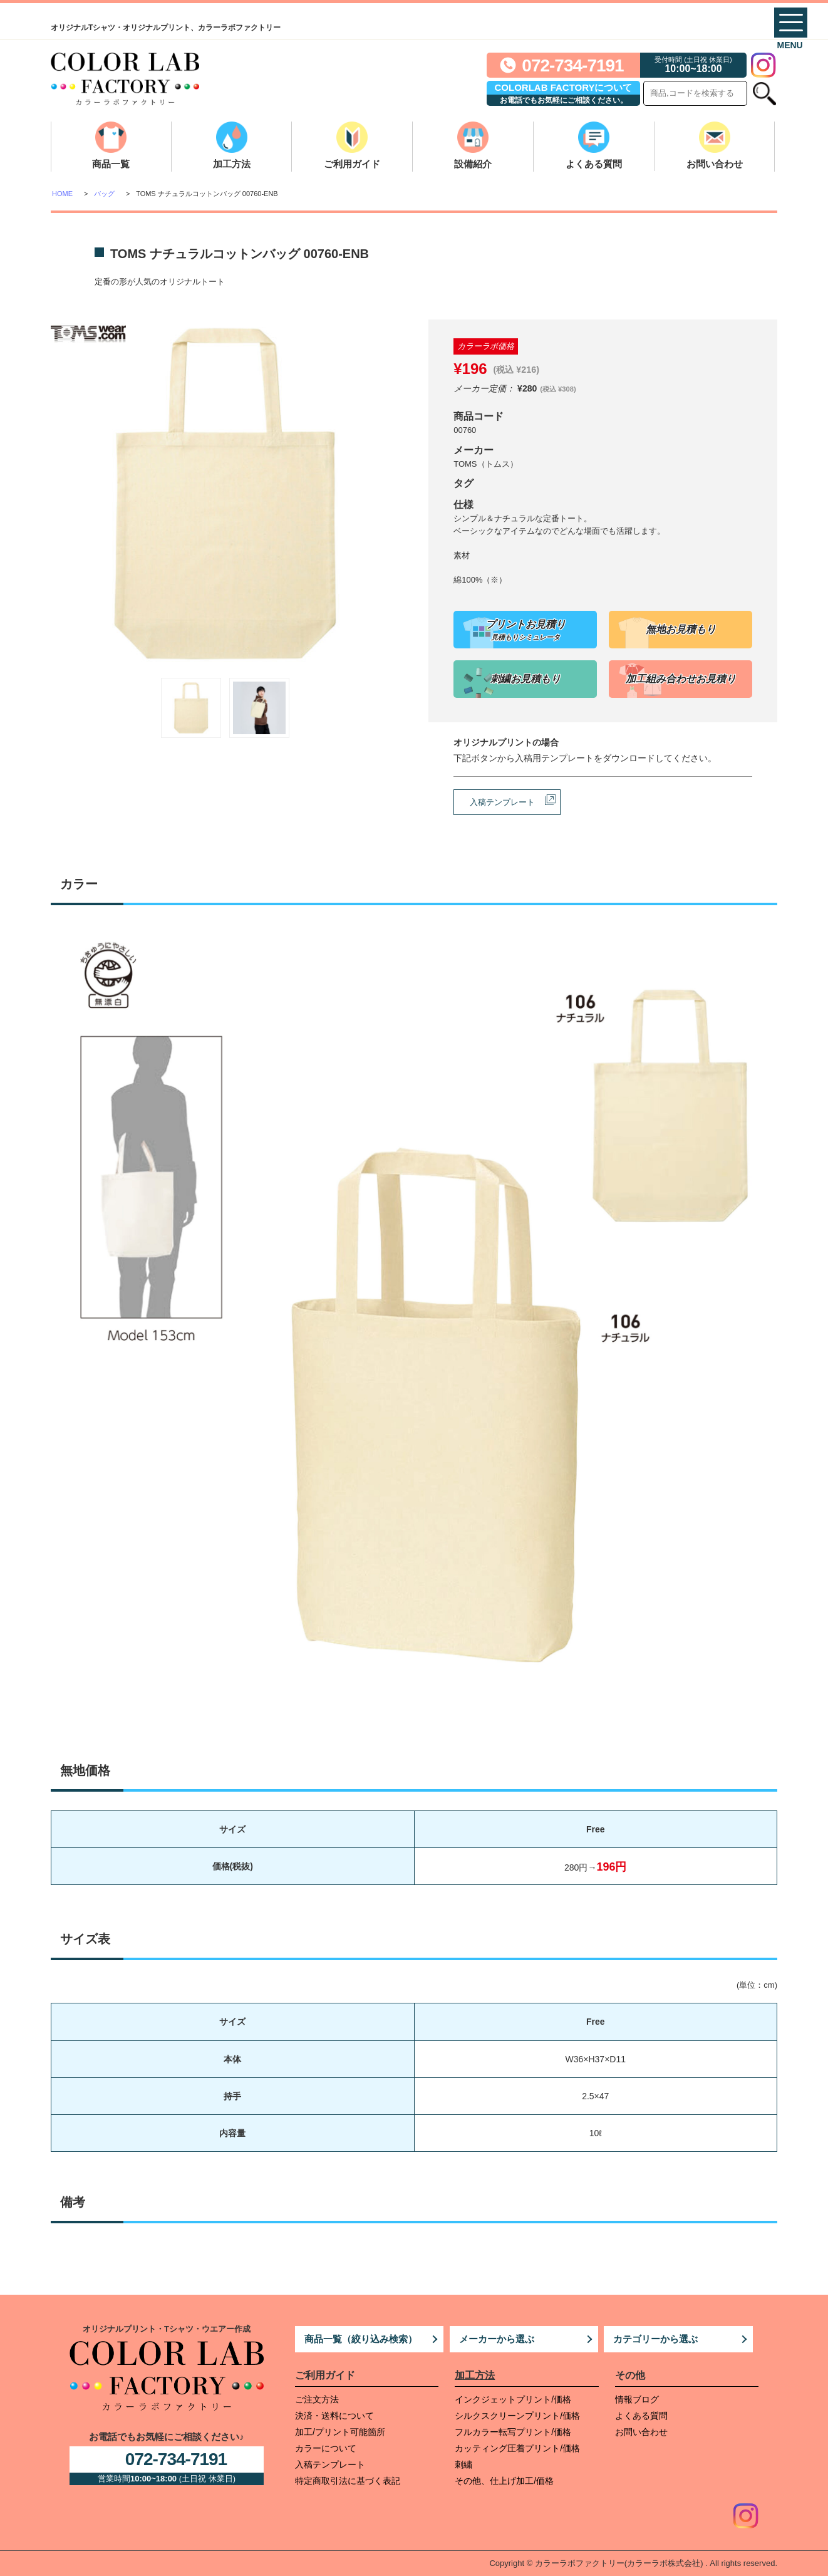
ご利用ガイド (352, 163)
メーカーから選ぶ (496, 2339)
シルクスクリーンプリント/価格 (517, 2416)
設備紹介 (473, 163)
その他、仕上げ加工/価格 (504, 2481)
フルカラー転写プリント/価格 (513, 2432)
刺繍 (463, 2464)
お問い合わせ (714, 163)
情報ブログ (637, 2399)
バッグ (104, 193)
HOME (62, 193)
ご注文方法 (317, 2399)
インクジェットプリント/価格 (513, 2399)
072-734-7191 (572, 65)
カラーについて (325, 2448)
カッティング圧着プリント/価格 (517, 2448)
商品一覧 (111, 163)
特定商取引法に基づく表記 (347, 2481)
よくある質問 (594, 163)
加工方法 (232, 163)
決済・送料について (334, 2416)
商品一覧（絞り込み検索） (360, 2339)
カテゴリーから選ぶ (655, 2339)
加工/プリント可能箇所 (340, 2432)
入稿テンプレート (502, 802)
